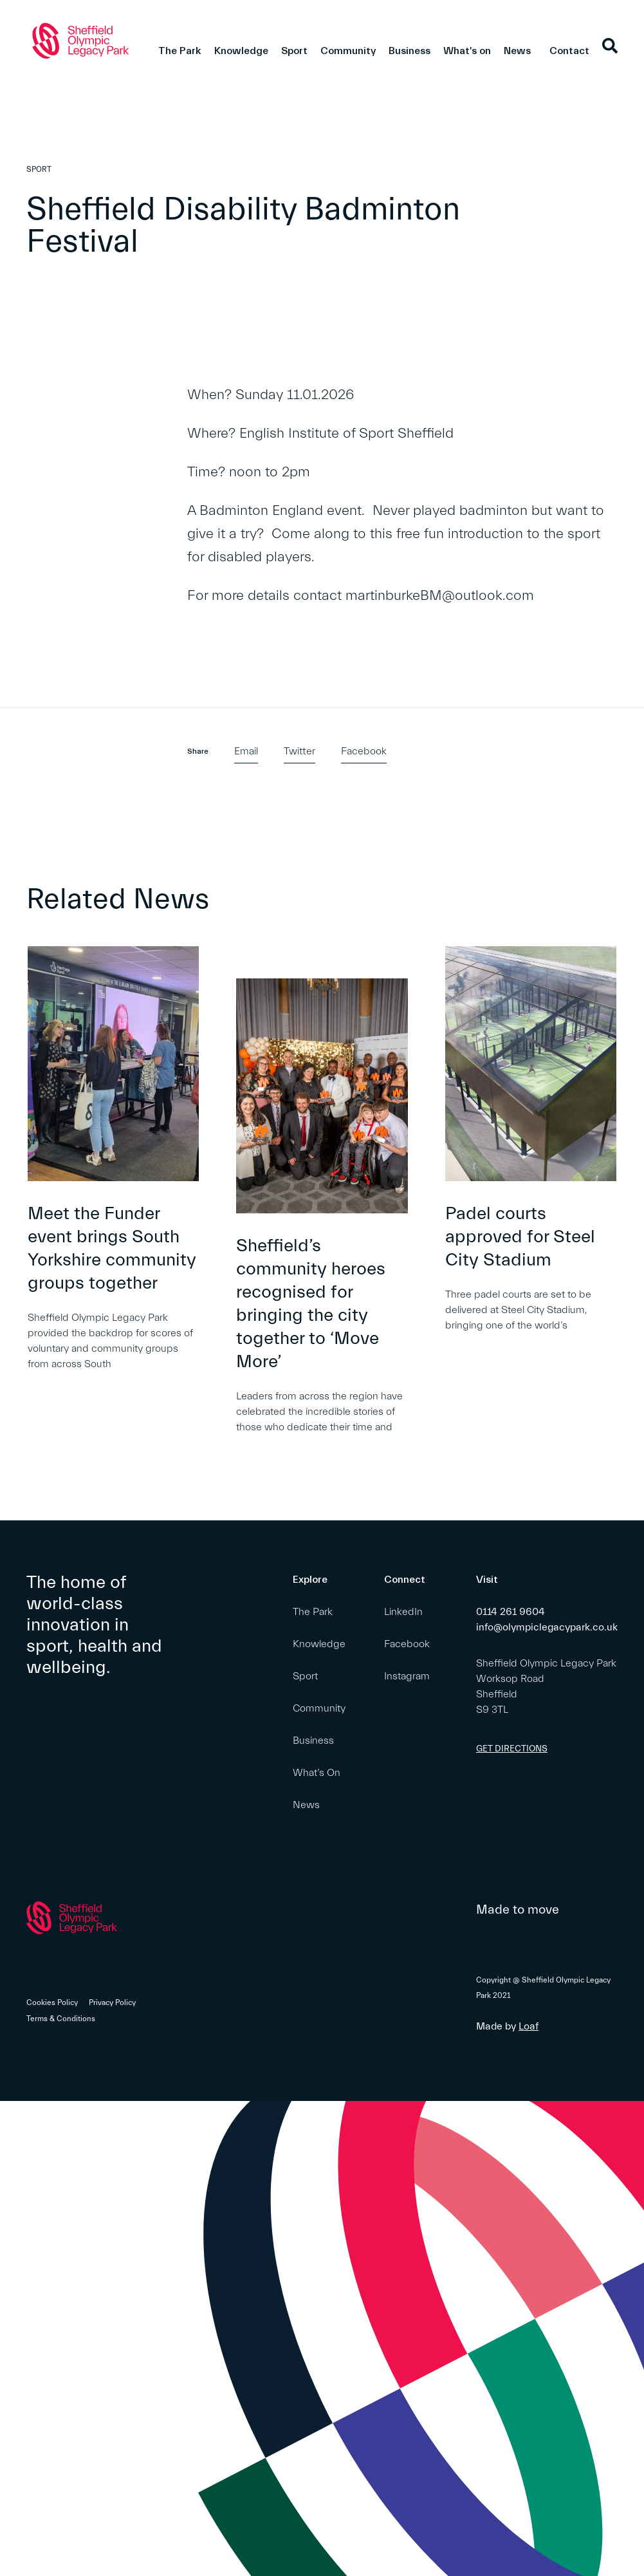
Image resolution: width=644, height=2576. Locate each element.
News (517, 51)
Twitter (299, 751)
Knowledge (241, 51)
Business (409, 51)
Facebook (364, 751)
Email (246, 751)
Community (348, 51)
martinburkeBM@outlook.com (441, 596)
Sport (294, 51)
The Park (179, 51)
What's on (467, 51)
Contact (569, 51)
